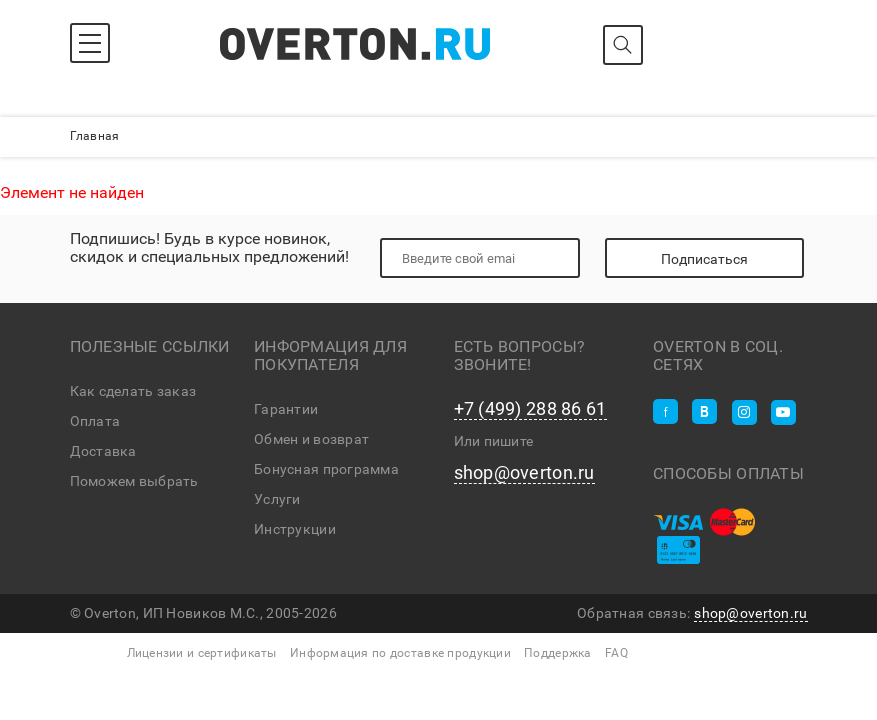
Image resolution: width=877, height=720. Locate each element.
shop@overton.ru (524, 473)
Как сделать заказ (133, 391)
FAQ (616, 653)
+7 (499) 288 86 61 (530, 409)
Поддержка (558, 653)
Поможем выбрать (134, 481)
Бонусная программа (326, 469)
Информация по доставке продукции (400, 653)
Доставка (103, 451)
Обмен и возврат (311, 439)
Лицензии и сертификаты (202, 653)
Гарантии (286, 409)
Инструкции (295, 529)
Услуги (277, 499)
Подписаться (704, 259)
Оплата (95, 421)
